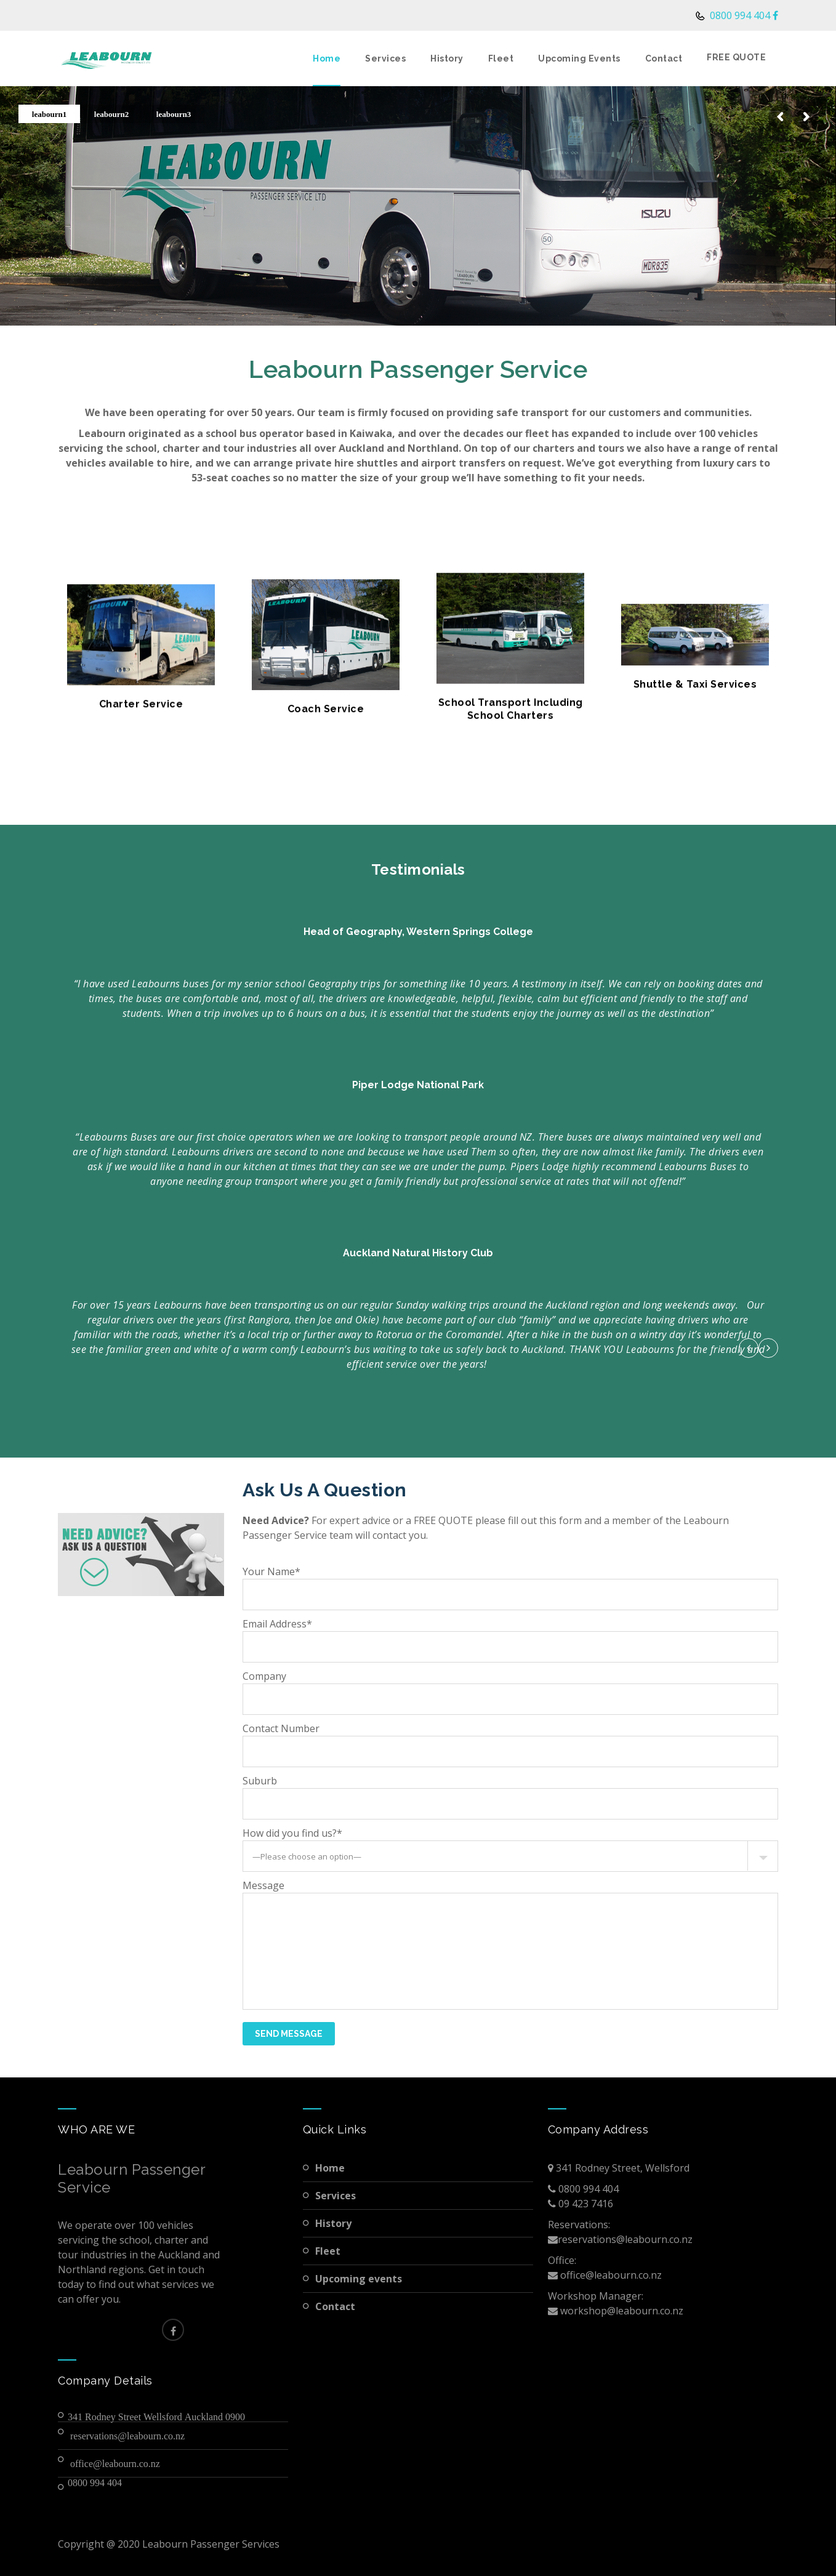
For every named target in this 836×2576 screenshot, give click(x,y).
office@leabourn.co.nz (115, 2463)
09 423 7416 (584, 2203)
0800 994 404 (738, 15)
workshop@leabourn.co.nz (620, 2310)
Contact (664, 58)
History (447, 58)
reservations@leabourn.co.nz (127, 2436)
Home (326, 58)
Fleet (501, 58)
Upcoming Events (579, 58)
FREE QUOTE (736, 57)
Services (385, 58)
